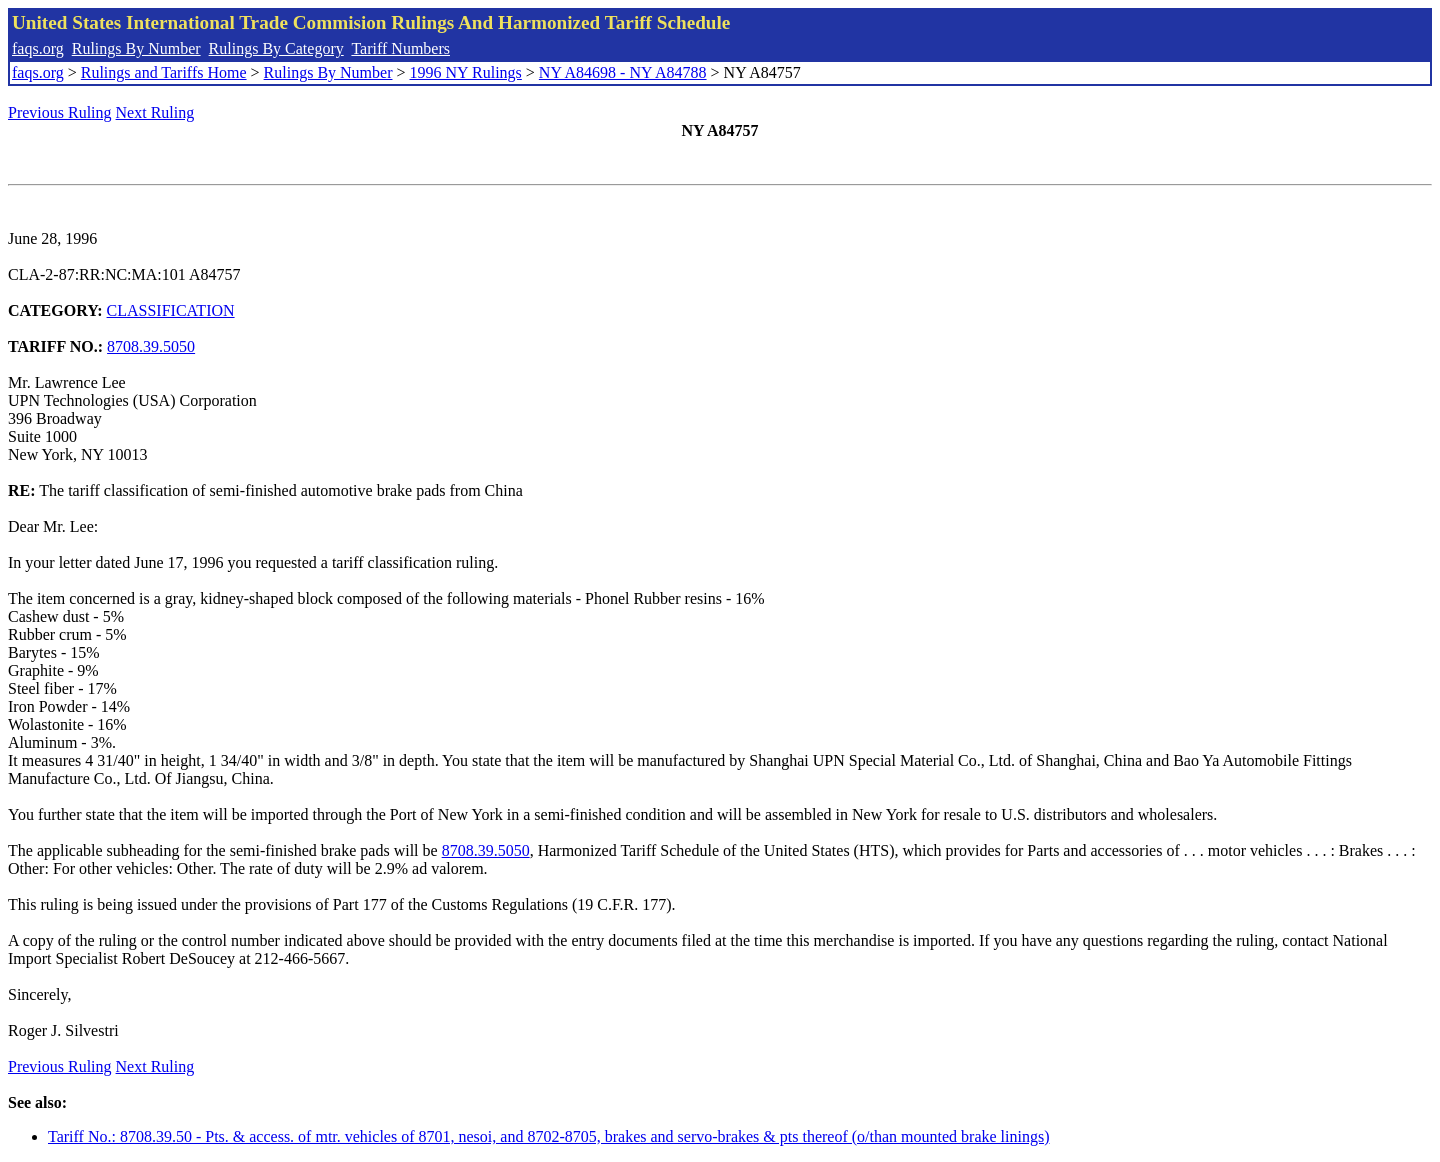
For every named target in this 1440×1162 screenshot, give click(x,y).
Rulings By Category (276, 48)
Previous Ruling (60, 112)
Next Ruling (155, 112)
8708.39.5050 (151, 346)
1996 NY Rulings (466, 72)
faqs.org (38, 48)
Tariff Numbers (400, 48)
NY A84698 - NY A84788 (623, 72)
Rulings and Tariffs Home (164, 72)
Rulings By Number (136, 48)
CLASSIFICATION (171, 310)
